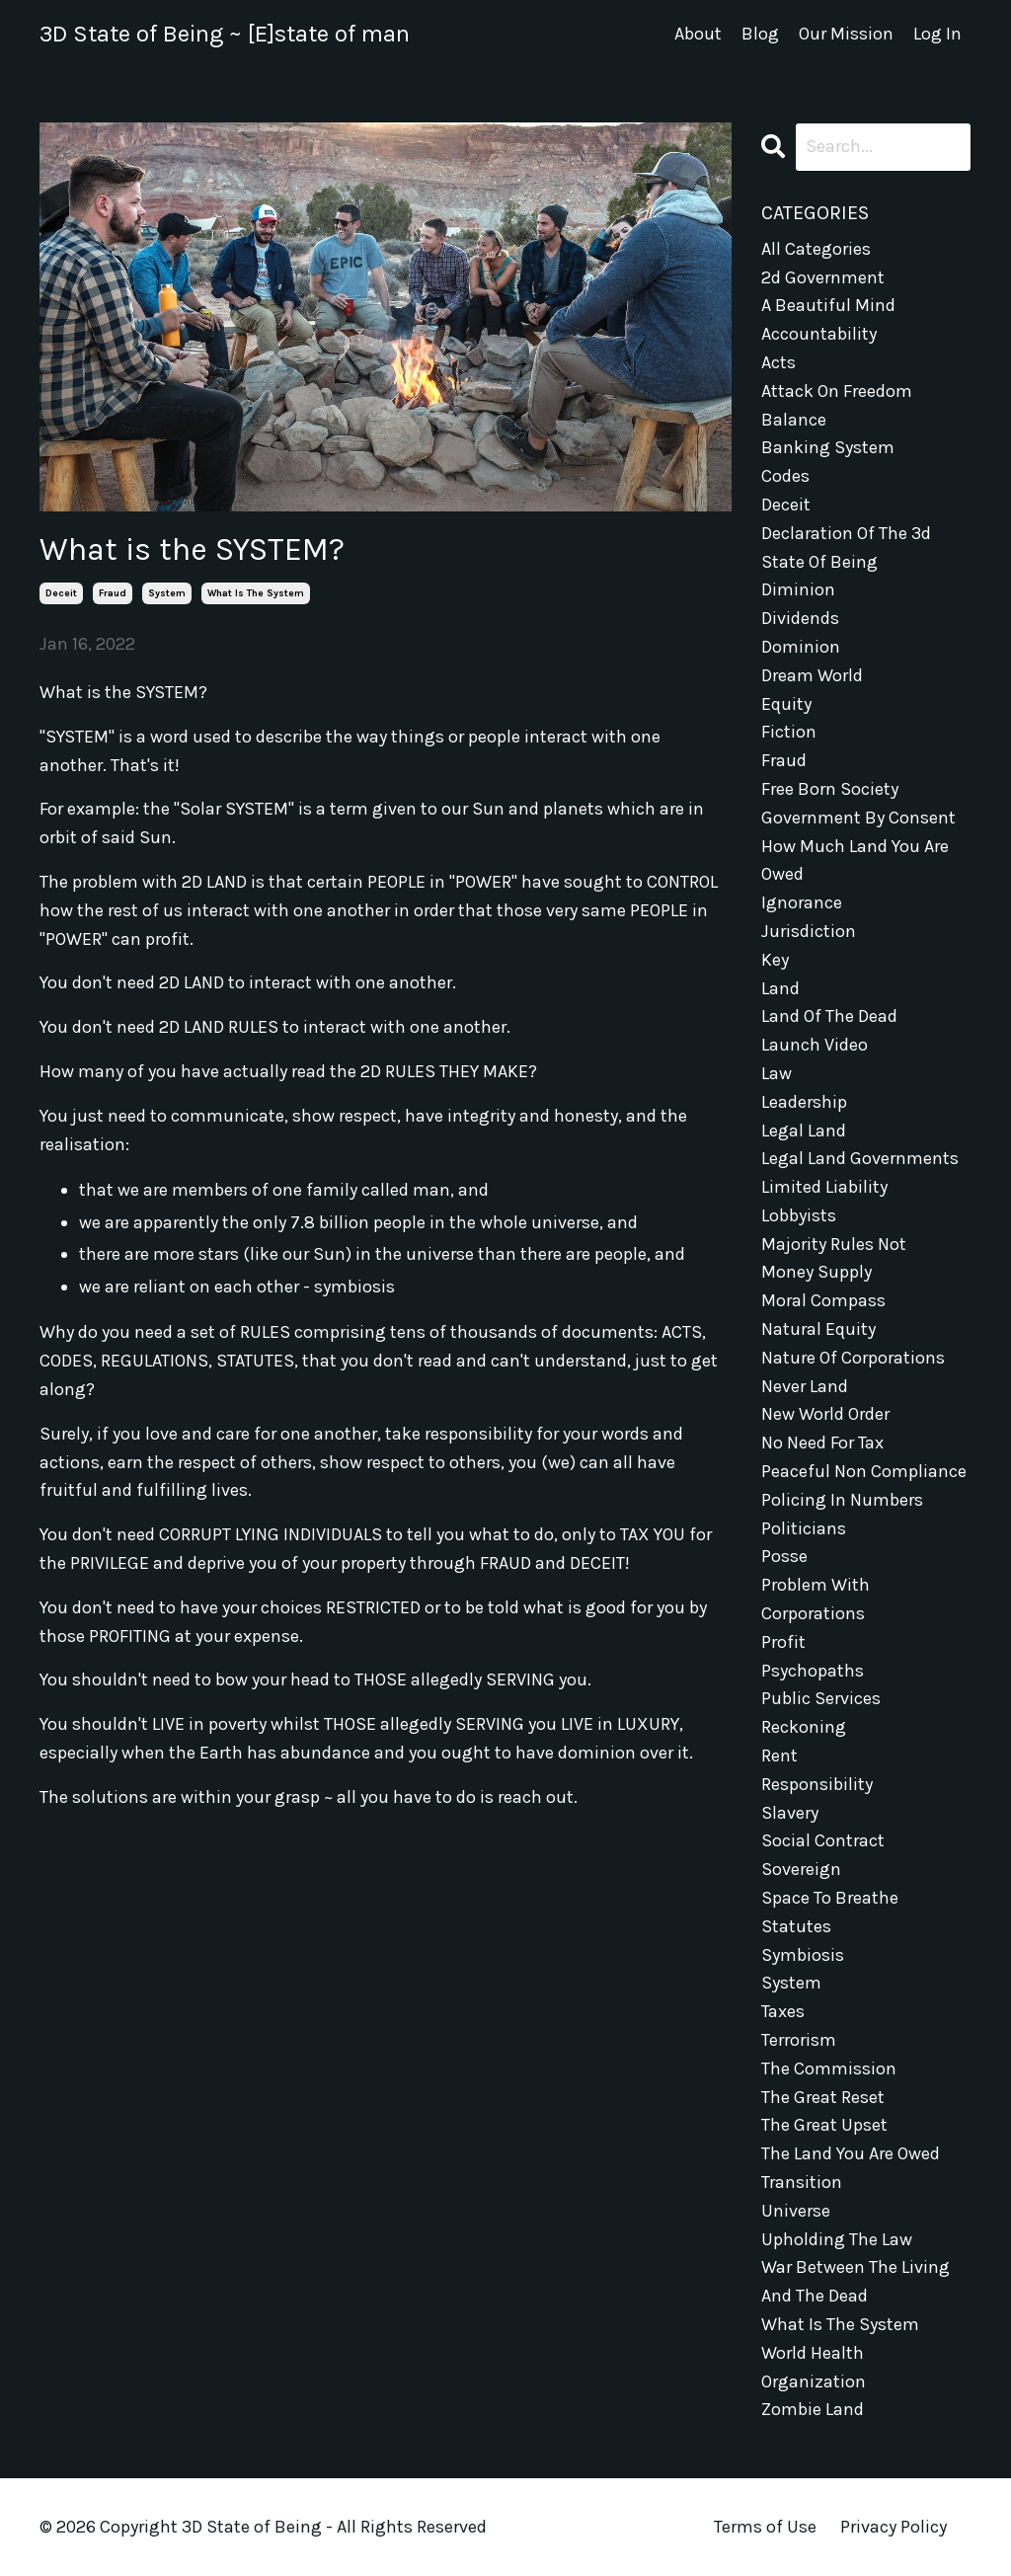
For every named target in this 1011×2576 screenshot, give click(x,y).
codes (785, 476)
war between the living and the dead (855, 2281)
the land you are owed (850, 2153)
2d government (823, 277)
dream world (812, 675)
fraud (112, 593)
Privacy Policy (893, 2526)
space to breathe (829, 1898)
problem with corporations (815, 1599)
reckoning (803, 1727)
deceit (61, 593)
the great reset (823, 2097)
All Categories (816, 249)
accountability (819, 334)
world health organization (813, 2367)
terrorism (798, 2040)
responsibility (817, 1784)
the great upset (824, 2125)
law (776, 1073)
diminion (798, 589)
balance (793, 419)
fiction (789, 731)
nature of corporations (853, 1357)
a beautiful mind (828, 305)
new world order (825, 1414)
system (167, 593)
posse (784, 1556)
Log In (937, 33)
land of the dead (829, 1016)
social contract (823, 1840)
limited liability (824, 1187)
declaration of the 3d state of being (846, 547)
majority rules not (833, 1244)
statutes (796, 1926)
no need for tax (822, 1442)
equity (786, 704)
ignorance (801, 902)
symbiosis (802, 1955)
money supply (816, 1272)
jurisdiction (808, 931)
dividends (800, 618)
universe (795, 2211)
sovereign (801, 1869)
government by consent (858, 817)
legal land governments (860, 1158)
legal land (803, 1130)
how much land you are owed (855, 860)
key (775, 960)
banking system (827, 447)
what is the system (255, 593)
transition (801, 2182)
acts (778, 362)
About (698, 33)
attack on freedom (836, 391)
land (780, 988)
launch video (814, 1044)
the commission (828, 2068)
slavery (789, 1813)
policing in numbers (842, 1500)
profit (783, 1642)
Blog (760, 33)
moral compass (823, 1300)
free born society (829, 789)
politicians (803, 1528)
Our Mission (846, 33)
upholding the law (836, 2239)
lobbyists (798, 1215)
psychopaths (812, 1670)
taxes (783, 2011)
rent (779, 1755)
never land (804, 1386)
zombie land (812, 2409)
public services (821, 1698)
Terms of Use (765, 2526)
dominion (800, 647)
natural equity (818, 1329)
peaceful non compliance (864, 1471)
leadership (804, 1102)
